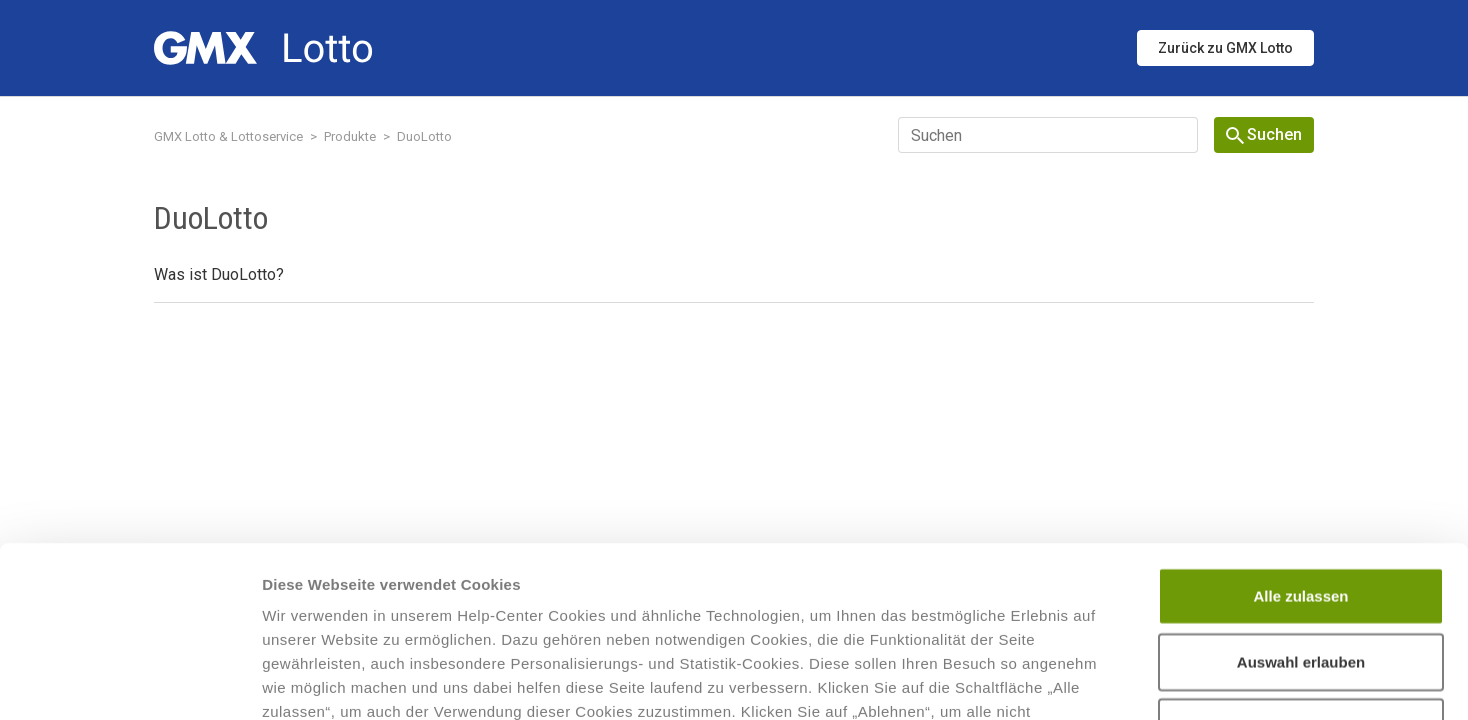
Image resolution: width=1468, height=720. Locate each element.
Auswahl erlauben (1301, 501)
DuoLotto (424, 136)
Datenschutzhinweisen (866, 599)
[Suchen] (1048, 135)
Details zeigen (1063, 680)
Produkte (350, 136)
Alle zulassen (1300, 435)
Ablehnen (1301, 566)
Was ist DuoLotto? (219, 274)
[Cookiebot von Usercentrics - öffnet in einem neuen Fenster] (129, 681)
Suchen (1264, 134)
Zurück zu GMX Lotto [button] (1225, 48)
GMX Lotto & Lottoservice (228, 136)
